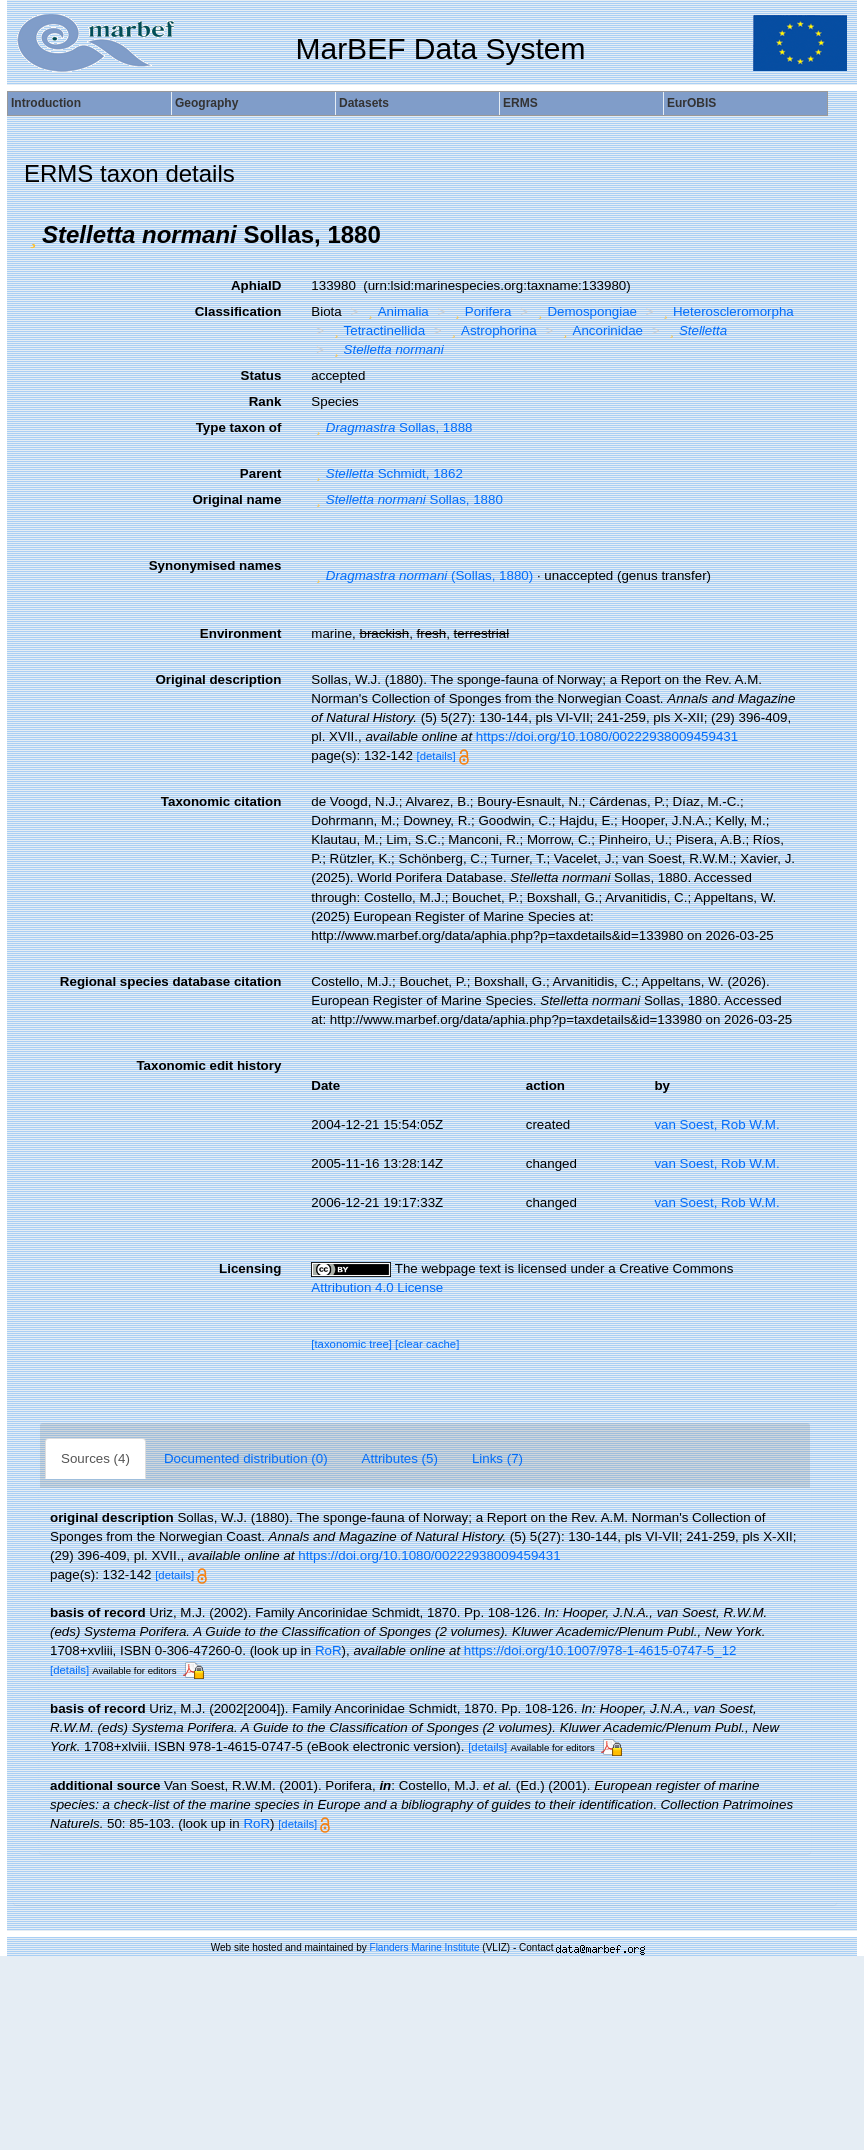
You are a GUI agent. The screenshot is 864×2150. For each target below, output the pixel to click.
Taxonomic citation (221, 801)
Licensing (250, 1268)
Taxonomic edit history (208, 1065)
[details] (436, 756)
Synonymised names (215, 565)
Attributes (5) (400, 1458)
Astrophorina (492, 330)
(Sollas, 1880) (422, 575)
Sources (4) (95, 1458)
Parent (260, 473)
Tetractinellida (377, 330)
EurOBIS (691, 103)
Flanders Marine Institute (425, 1947)
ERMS (520, 103)
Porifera (480, 311)
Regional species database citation (170, 981)
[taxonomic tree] (351, 1344)
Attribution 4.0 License (377, 1287)
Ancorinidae (600, 330)
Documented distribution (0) (246, 1458)
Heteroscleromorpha (726, 311)
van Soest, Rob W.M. (716, 1124)
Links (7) (497, 1458)
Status (261, 375)
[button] (33, 235)
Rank (265, 401)
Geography (206, 103)
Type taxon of (239, 427)
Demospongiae (585, 311)
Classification (238, 311)
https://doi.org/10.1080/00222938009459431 (607, 736)
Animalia (396, 311)
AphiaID (256, 285)
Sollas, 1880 (407, 499)
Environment (240, 633)
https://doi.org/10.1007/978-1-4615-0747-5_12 (600, 1650)
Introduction (46, 103)
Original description (218, 679)
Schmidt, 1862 (387, 473)
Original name (236, 499)
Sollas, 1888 (391, 427)
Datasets (364, 103)
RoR (328, 1650)
